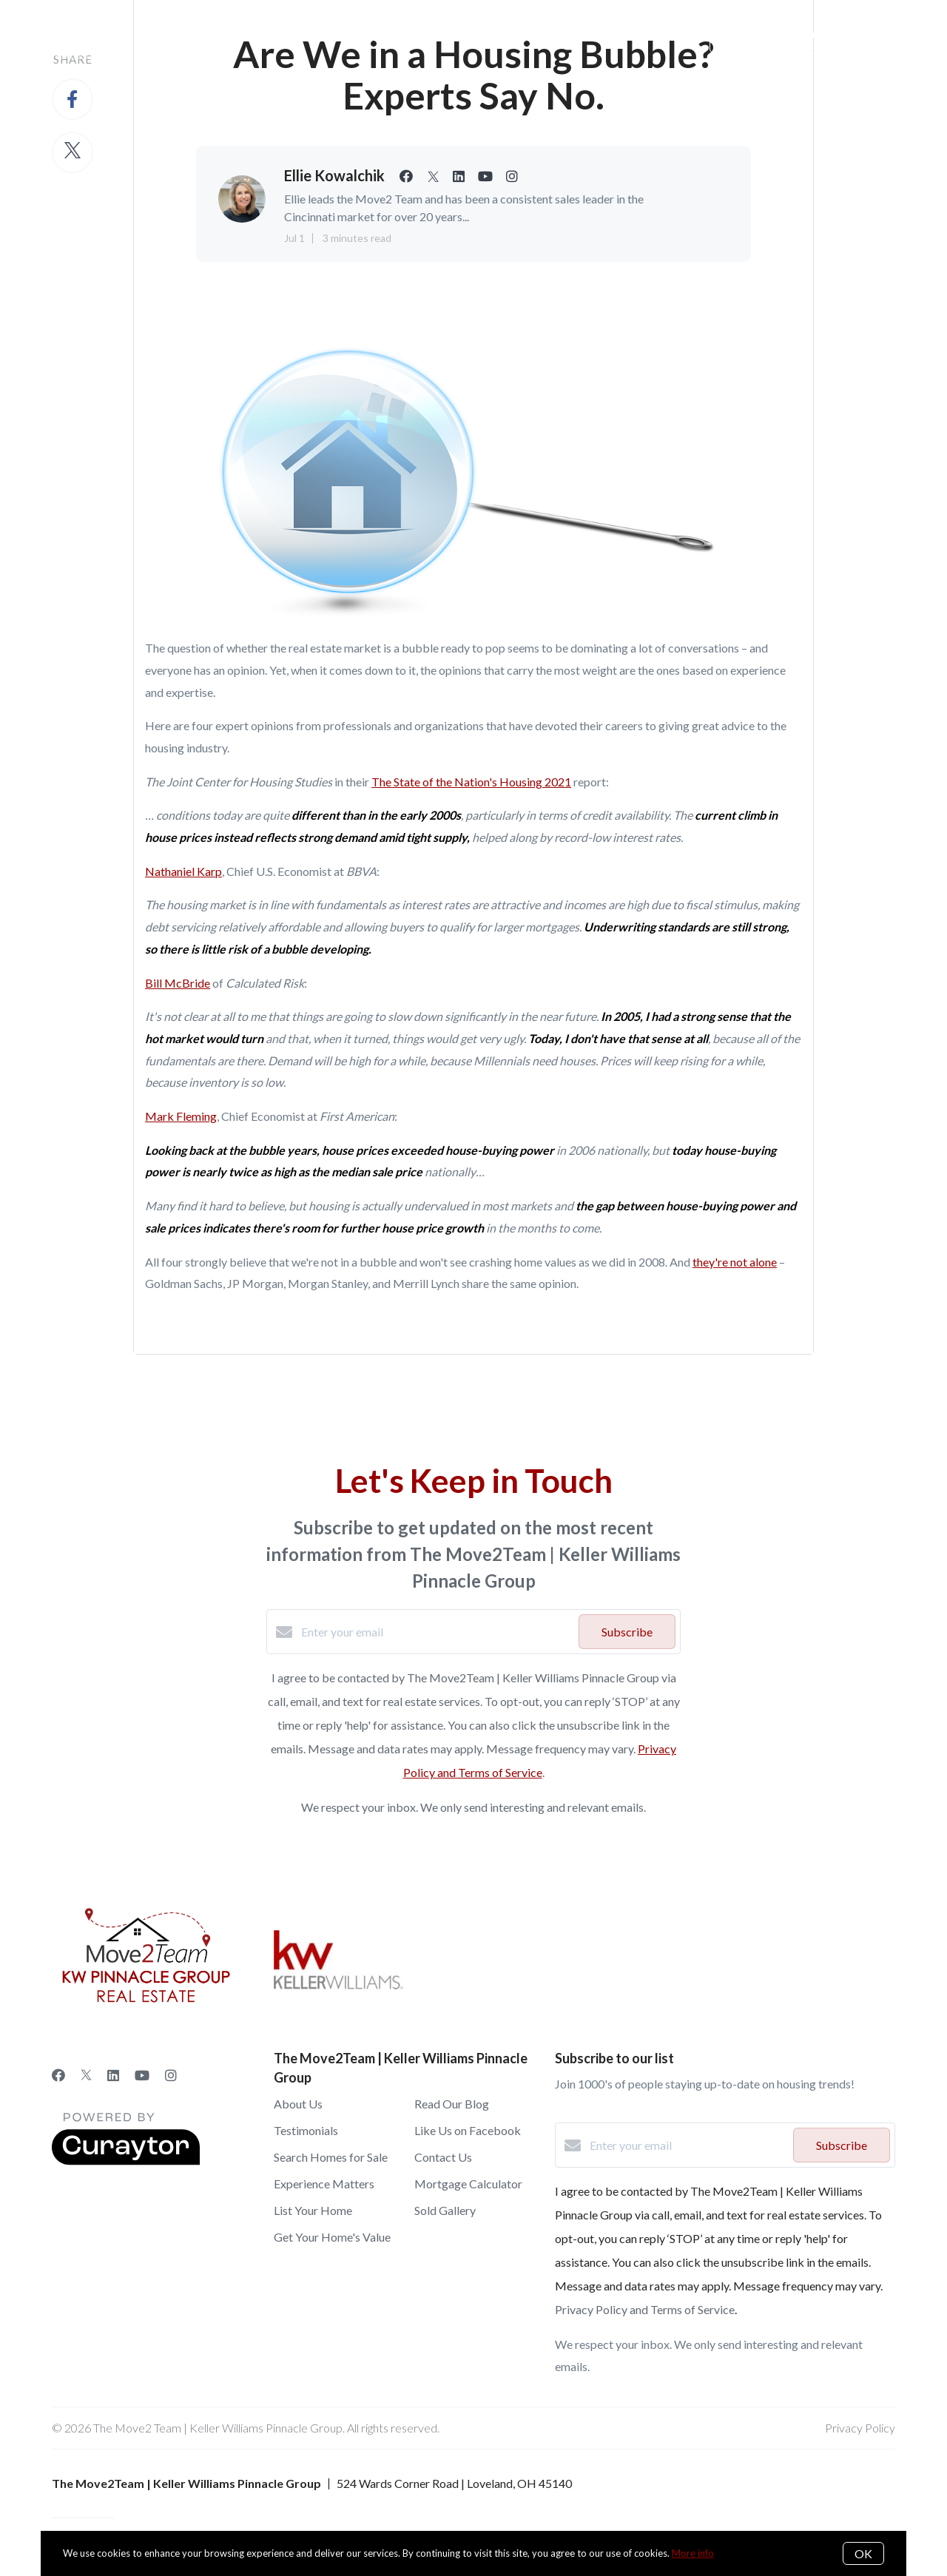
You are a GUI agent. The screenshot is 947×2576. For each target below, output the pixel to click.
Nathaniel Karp (183, 871)
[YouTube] (142, 2075)
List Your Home (313, 2210)
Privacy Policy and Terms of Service (645, 2309)
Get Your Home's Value (332, 2237)
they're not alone (734, 1262)
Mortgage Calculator (468, 2184)
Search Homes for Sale (331, 2157)
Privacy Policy (860, 2428)
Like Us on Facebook (467, 2130)
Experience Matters (324, 2184)
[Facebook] (58, 2075)
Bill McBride (177, 983)
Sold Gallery (445, 2210)
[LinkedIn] (113, 2075)
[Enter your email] (436, 1632)
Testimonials (306, 2130)
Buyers (252, 35)
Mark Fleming (181, 1116)
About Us (323, 35)
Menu (650, 37)
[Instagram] (171, 2075)
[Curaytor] (126, 2161)
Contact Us (443, 2157)
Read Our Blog (451, 2104)
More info (693, 2553)
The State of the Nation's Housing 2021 (471, 782)
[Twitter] (86, 2075)
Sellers (185, 35)
